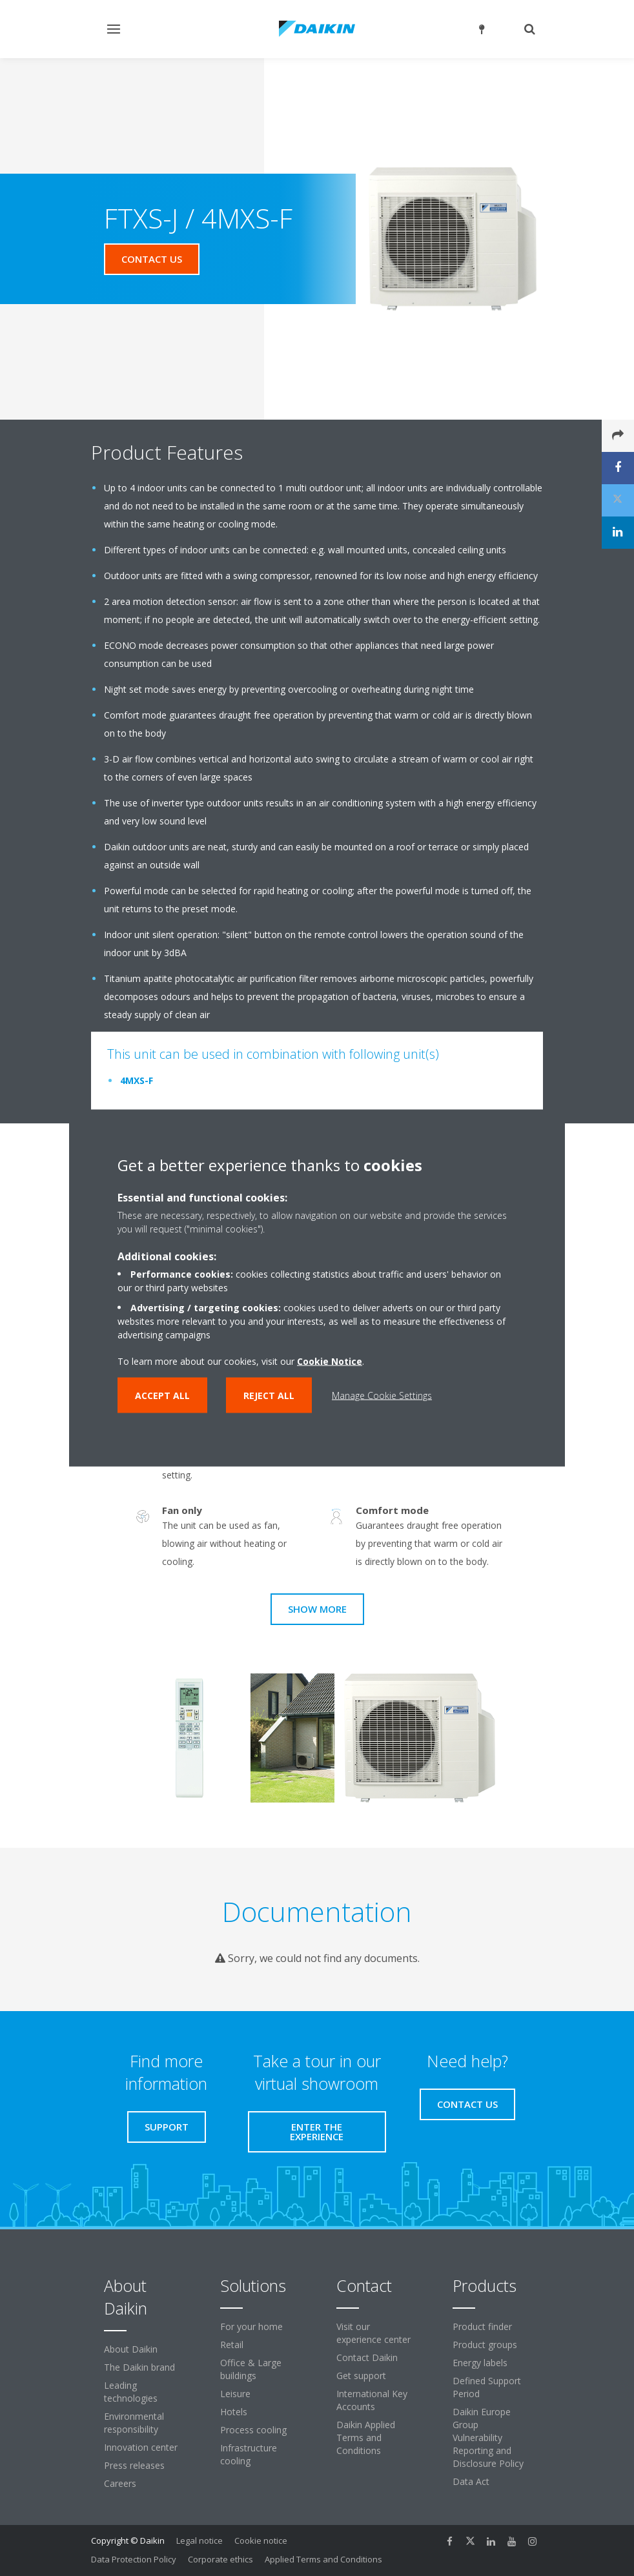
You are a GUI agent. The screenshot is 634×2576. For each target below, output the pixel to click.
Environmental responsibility (134, 2422)
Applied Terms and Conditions (323, 2559)
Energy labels (480, 2362)
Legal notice (199, 2540)
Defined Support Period (487, 2387)
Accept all (162, 1395)
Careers (120, 2483)
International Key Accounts (371, 2400)
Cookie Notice (329, 1361)
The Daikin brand (139, 2367)
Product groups (485, 2344)
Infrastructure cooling (248, 2454)
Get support (361, 2375)
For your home (251, 2326)
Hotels (233, 2412)
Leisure (235, 2393)
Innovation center (141, 2447)
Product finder (482, 2326)
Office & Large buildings (250, 2369)
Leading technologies (131, 2391)
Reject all (268, 1395)
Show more (317, 1608)
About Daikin (131, 2349)
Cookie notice (260, 2540)
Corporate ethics (220, 2559)
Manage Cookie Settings (382, 1395)
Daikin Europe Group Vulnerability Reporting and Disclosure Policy (488, 2437)
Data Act (471, 2481)
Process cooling (253, 2430)
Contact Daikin (367, 2357)
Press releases (134, 2465)
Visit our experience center (373, 2333)
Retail (231, 2344)
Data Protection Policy (133, 2559)
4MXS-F (136, 1080)
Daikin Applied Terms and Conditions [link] (365, 2437)
